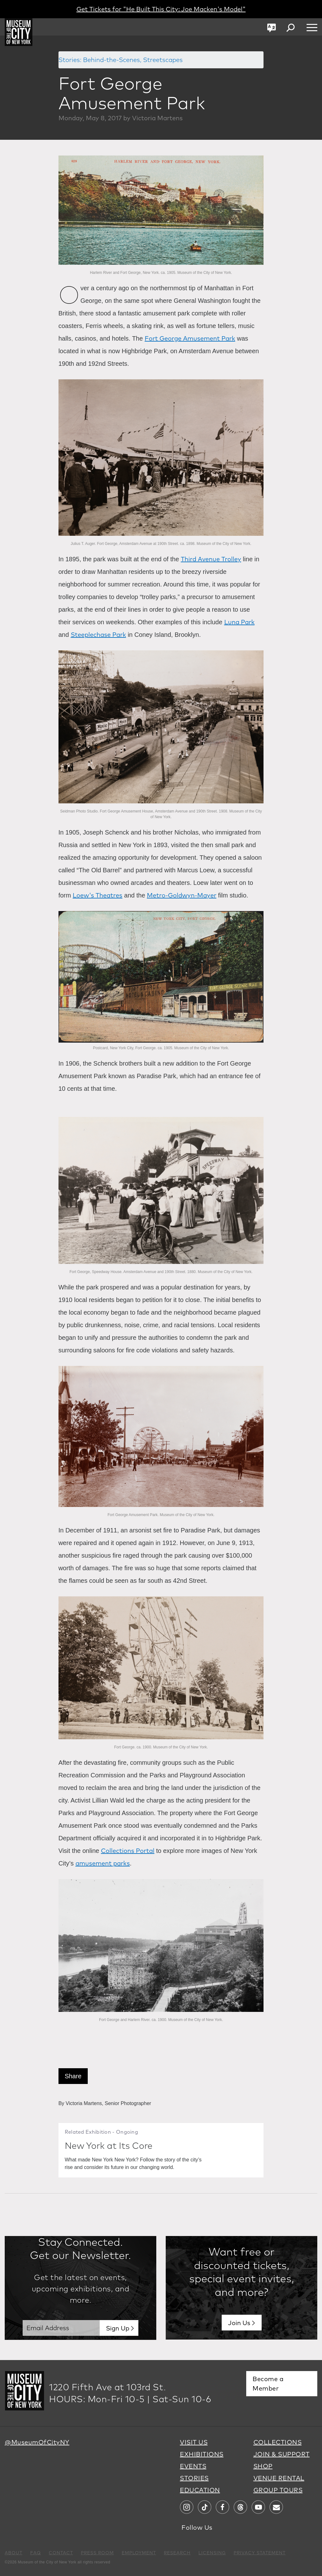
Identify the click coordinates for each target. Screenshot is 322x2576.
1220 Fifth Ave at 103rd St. (107, 2386)
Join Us (239, 2323)
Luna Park (239, 622)
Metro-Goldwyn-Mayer (181, 895)
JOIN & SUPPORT (281, 2454)
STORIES (194, 2478)
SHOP (263, 2466)
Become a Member (268, 2383)
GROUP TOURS (278, 2490)
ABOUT (13, 2553)
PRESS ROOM (97, 2553)
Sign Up (117, 2328)
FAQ (35, 2553)
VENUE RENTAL (278, 2478)
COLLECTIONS (277, 2442)
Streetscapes (163, 60)
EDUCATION (200, 2490)
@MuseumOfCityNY (37, 2442)
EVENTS (193, 2466)
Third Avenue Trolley (211, 559)
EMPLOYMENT (139, 2553)
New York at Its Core (112, 2145)
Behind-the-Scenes (111, 60)
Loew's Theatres (97, 895)
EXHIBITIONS (202, 2454)
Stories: (69, 60)
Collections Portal (127, 1850)
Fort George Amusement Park (190, 338)
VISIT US (194, 2442)
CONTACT (61, 2553)
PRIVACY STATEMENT (260, 2553)
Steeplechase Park (98, 634)
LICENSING (212, 2553)
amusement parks (102, 1863)
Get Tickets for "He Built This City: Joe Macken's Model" (161, 9)
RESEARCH (177, 2553)
